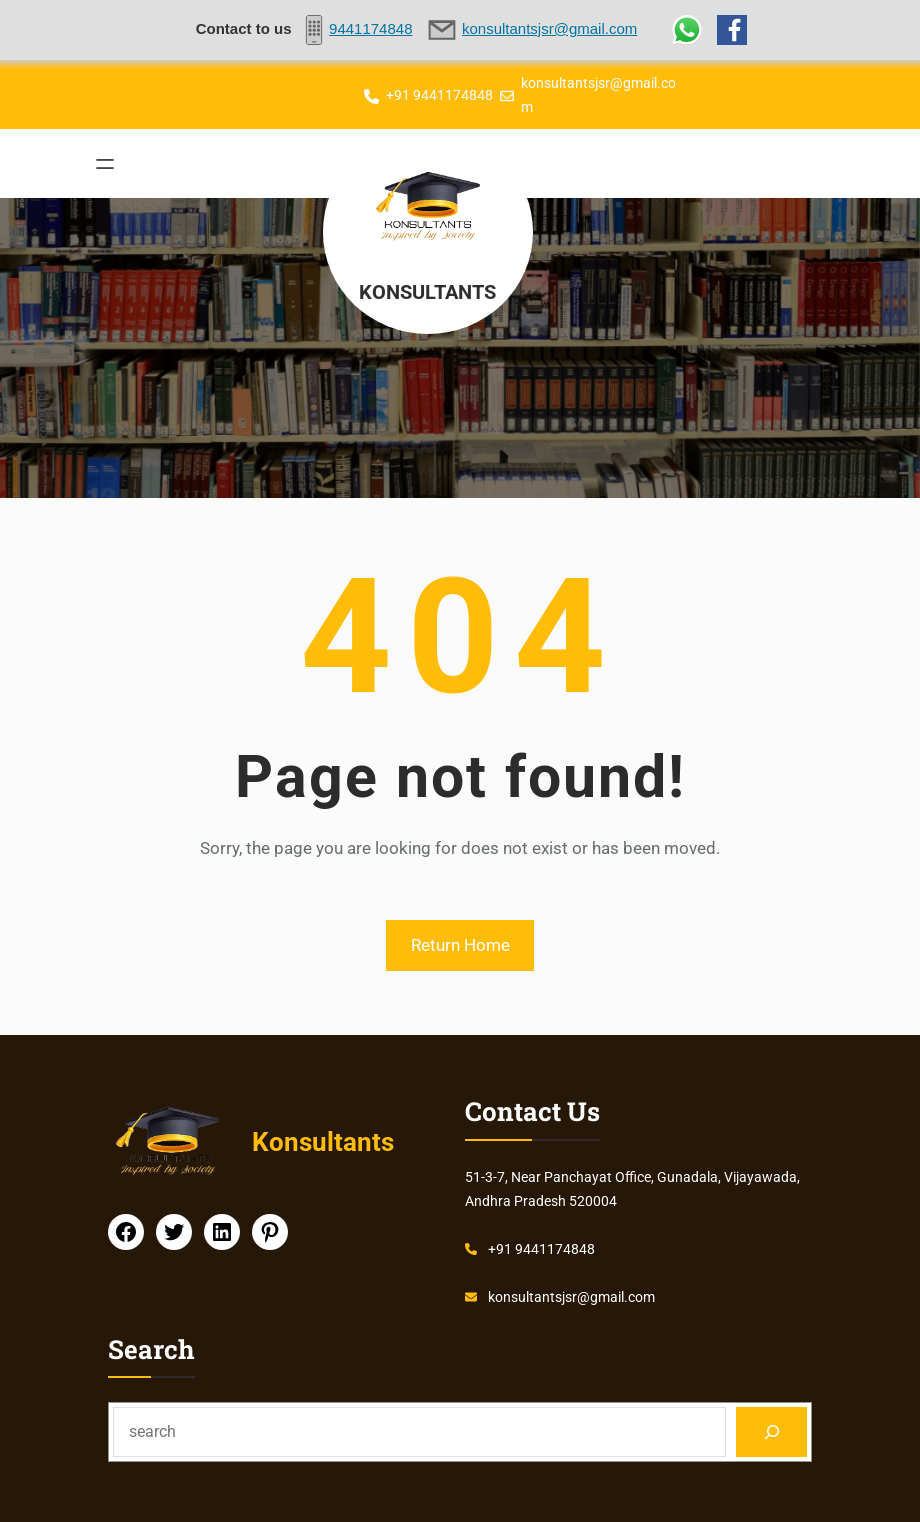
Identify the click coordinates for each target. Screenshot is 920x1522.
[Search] (771, 1431)
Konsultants (430, 291)
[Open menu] (105, 164)
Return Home (460, 945)
